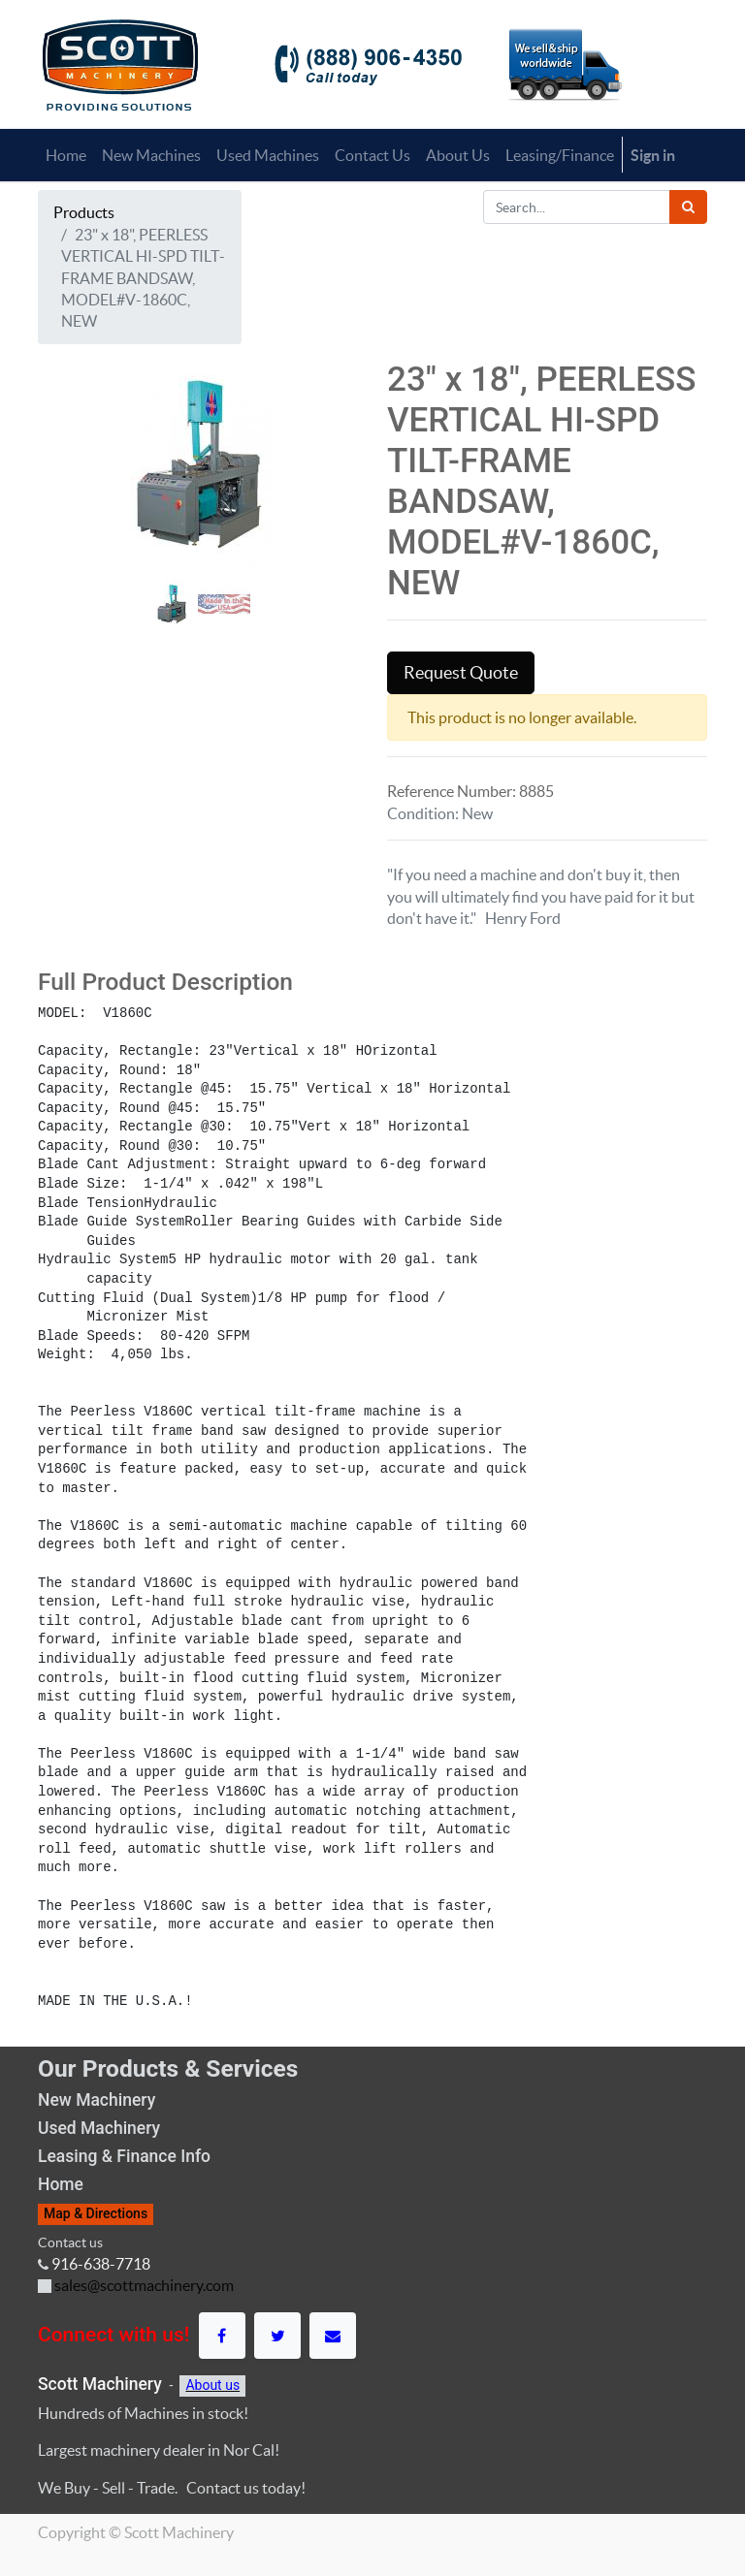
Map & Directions (95, 2213)
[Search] (688, 207)
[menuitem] (66, 155)
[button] (62, 553)
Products (83, 212)
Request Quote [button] (461, 673)
